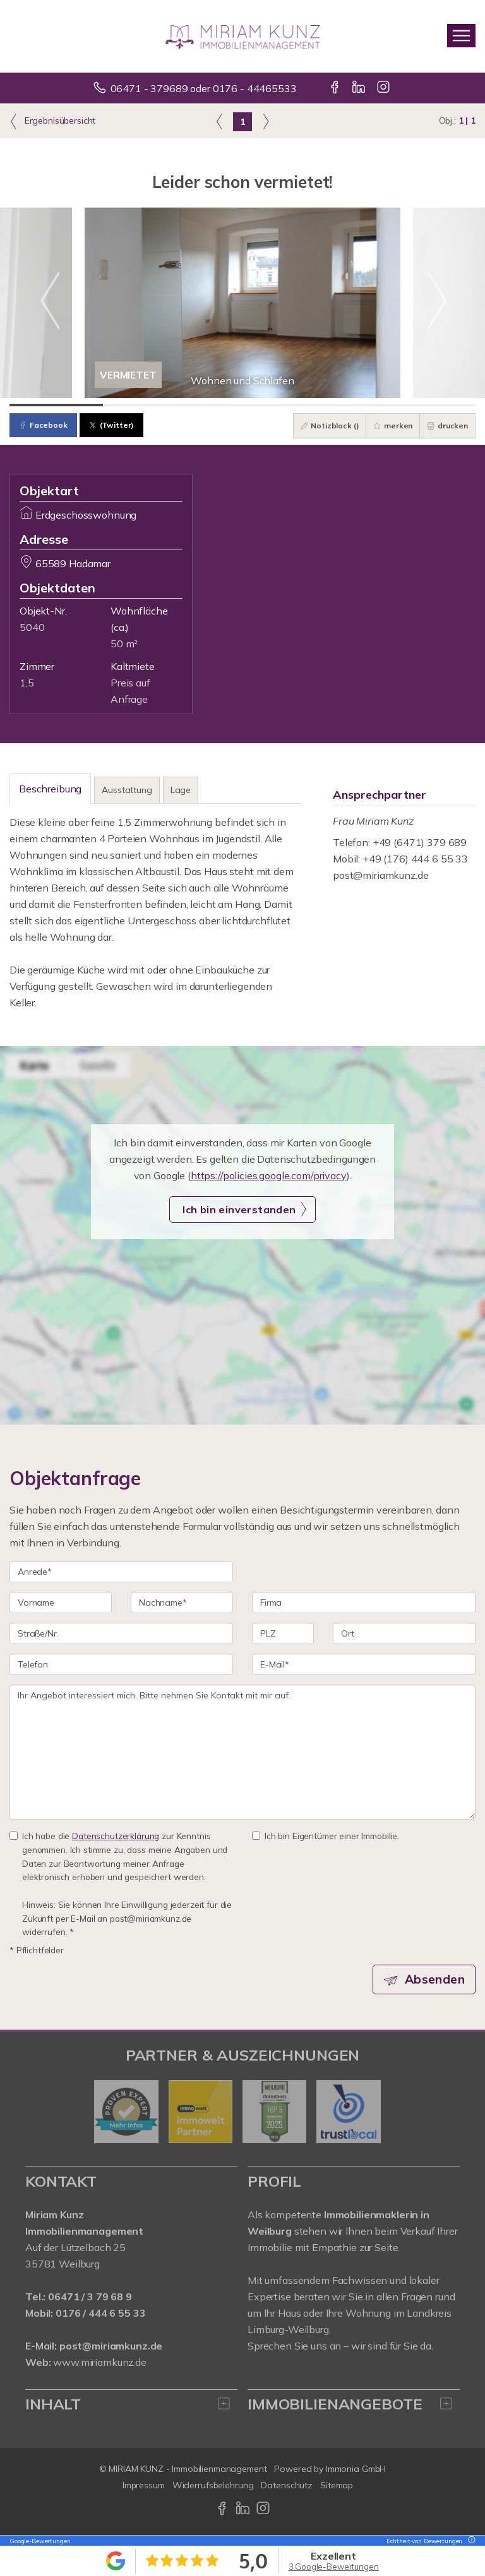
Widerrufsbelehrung (213, 2485)
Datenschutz (287, 2485)
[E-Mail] (364, 1664)
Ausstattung (127, 790)
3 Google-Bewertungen (334, 2566)
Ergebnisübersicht (52, 121)
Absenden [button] (435, 1979)
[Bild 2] (149, 405)
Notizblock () (330, 425)
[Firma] (364, 1602)
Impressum (144, 2485)
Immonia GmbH (356, 2468)
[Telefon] (121, 1664)
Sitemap (336, 2485)
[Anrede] (121, 1571)
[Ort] (404, 1633)
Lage (181, 790)
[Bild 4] (336, 405)
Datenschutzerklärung (115, 1835)
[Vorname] (60, 1602)
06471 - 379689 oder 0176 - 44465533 (204, 88)
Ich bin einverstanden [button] (239, 1209)
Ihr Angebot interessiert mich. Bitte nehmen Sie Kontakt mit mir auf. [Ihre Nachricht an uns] (242, 1752)
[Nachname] (182, 1602)
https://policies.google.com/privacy (269, 1175)
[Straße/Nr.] (121, 1633)
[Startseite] (242, 36)
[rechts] (265, 121)
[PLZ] (283, 1633)
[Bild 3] (242, 405)
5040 (32, 627)
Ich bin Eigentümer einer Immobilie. (325, 1835)
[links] (219, 121)
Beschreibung (50, 788)
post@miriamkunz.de (380, 875)
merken (392, 425)
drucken (447, 425)
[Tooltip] (470, 2541)
